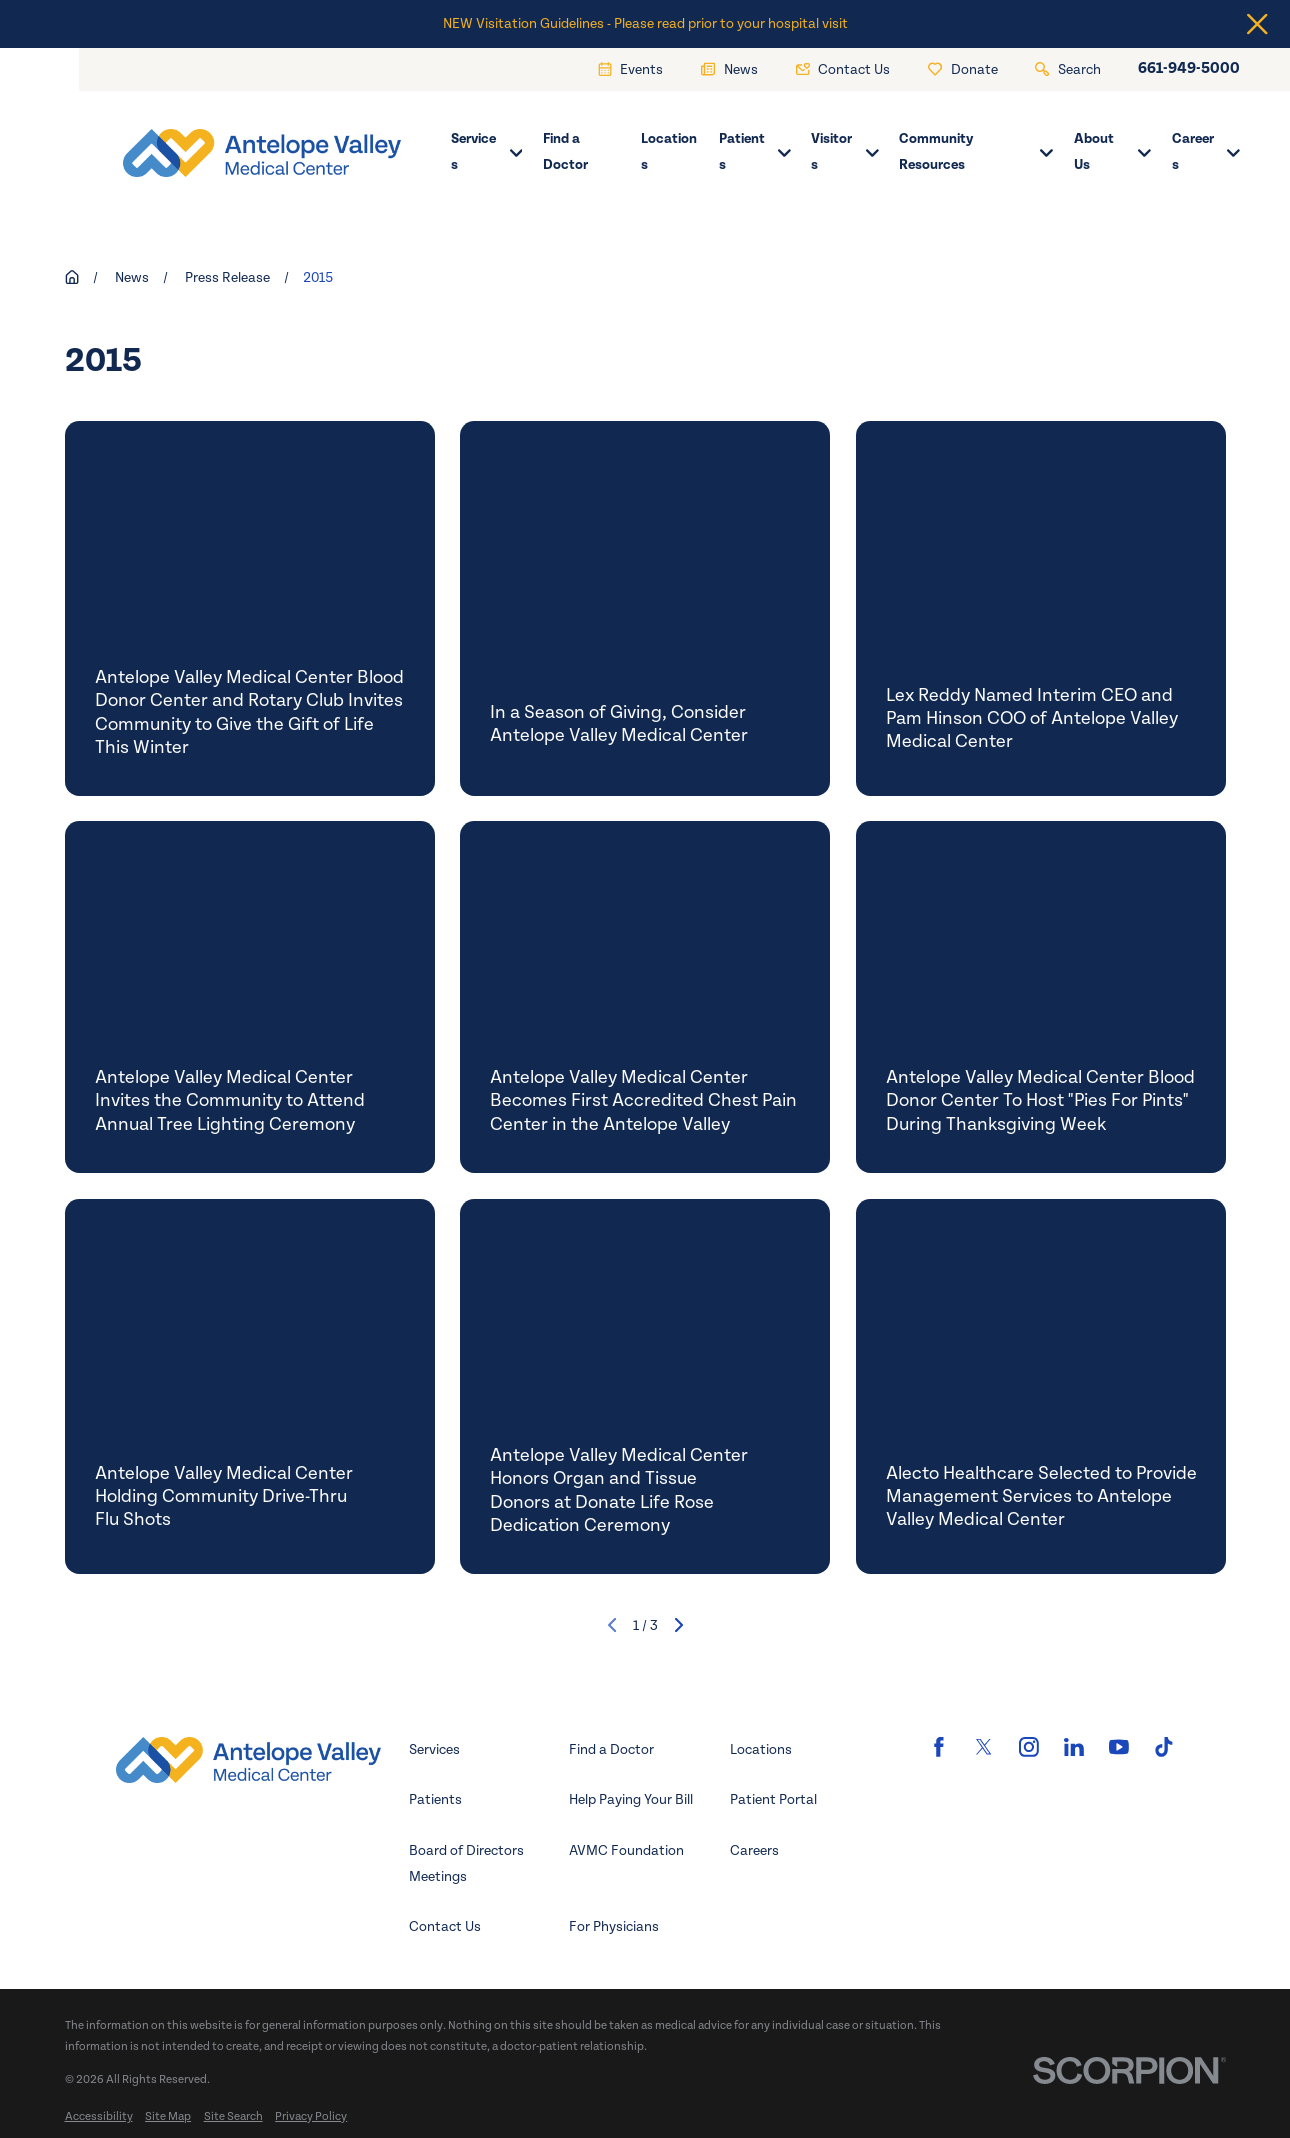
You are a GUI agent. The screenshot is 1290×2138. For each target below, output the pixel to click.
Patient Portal (773, 1799)
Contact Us (445, 1926)
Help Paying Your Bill (631, 1799)
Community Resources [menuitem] (976, 151)
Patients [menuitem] (755, 151)
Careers (754, 1850)
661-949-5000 (1189, 69)
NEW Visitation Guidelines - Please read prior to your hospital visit (645, 23)
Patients (435, 1799)
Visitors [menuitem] (844, 151)
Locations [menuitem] (669, 151)
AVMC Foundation (626, 1850)
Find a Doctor (611, 1749)
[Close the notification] (1257, 24)
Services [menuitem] (486, 151)
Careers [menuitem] (1206, 151)
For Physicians (614, 1926)
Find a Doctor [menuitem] (565, 151)
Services (434, 1749)
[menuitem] (99, 2116)
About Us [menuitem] (1112, 151)
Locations (761, 1749)
